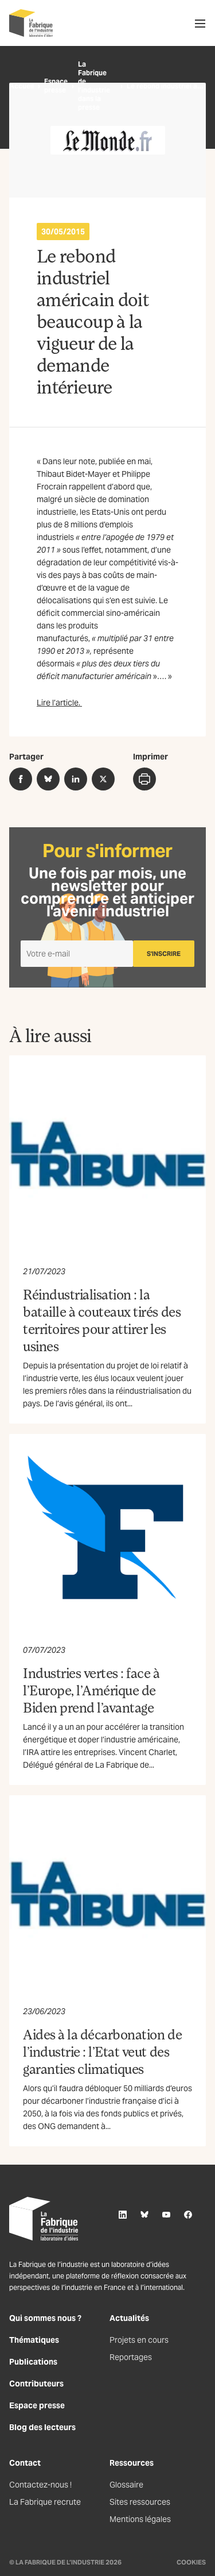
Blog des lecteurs (42, 2427)
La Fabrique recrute (45, 2502)
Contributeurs (36, 2383)
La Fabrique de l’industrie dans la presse (94, 85)
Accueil (21, 86)
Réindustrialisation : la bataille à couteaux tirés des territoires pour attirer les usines (102, 1320)
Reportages (131, 2357)
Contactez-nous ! (40, 2484)
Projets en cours (139, 2340)
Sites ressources (140, 2502)
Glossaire (126, 2484)
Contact (25, 2463)
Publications (33, 2362)
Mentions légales (140, 2519)
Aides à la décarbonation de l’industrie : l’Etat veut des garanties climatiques (102, 2051)
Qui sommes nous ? (45, 2318)
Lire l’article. (59, 702)
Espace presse (56, 85)
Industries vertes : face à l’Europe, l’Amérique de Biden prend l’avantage (91, 1689)
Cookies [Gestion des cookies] (191, 2562)
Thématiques (34, 2340)
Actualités (129, 2318)
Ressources (132, 2463)
